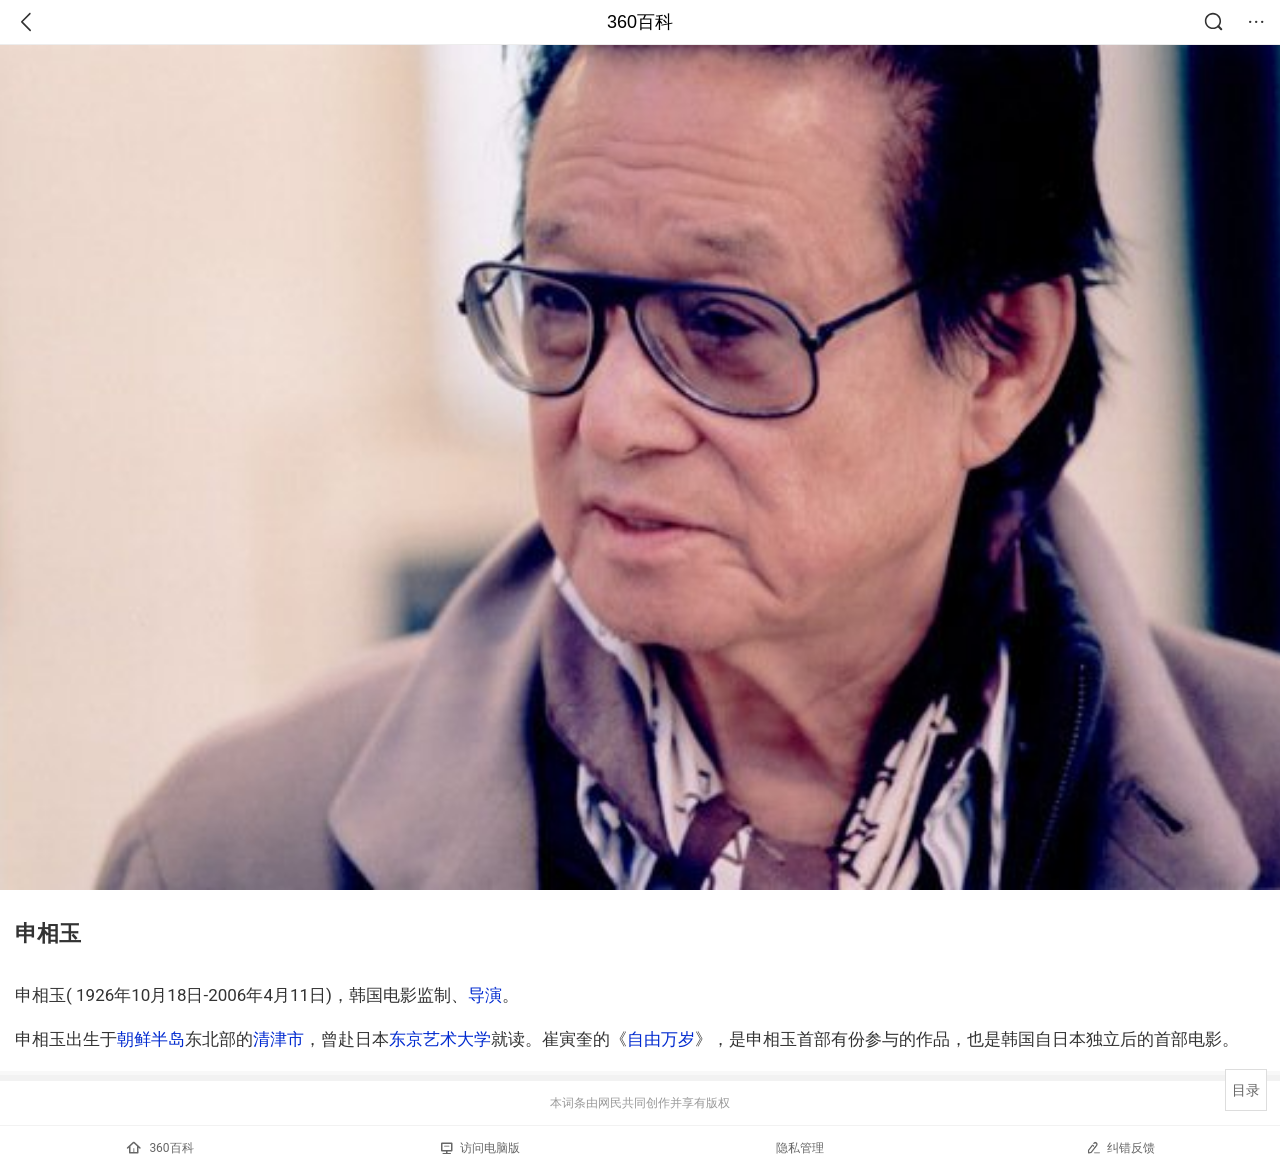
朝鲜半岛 (151, 1039)
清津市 (278, 1039)
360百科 (640, 22)
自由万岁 (661, 1039)
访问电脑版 (480, 1148)
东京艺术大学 (440, 1039)
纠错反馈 (1120, 1147)
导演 (485, 995)
